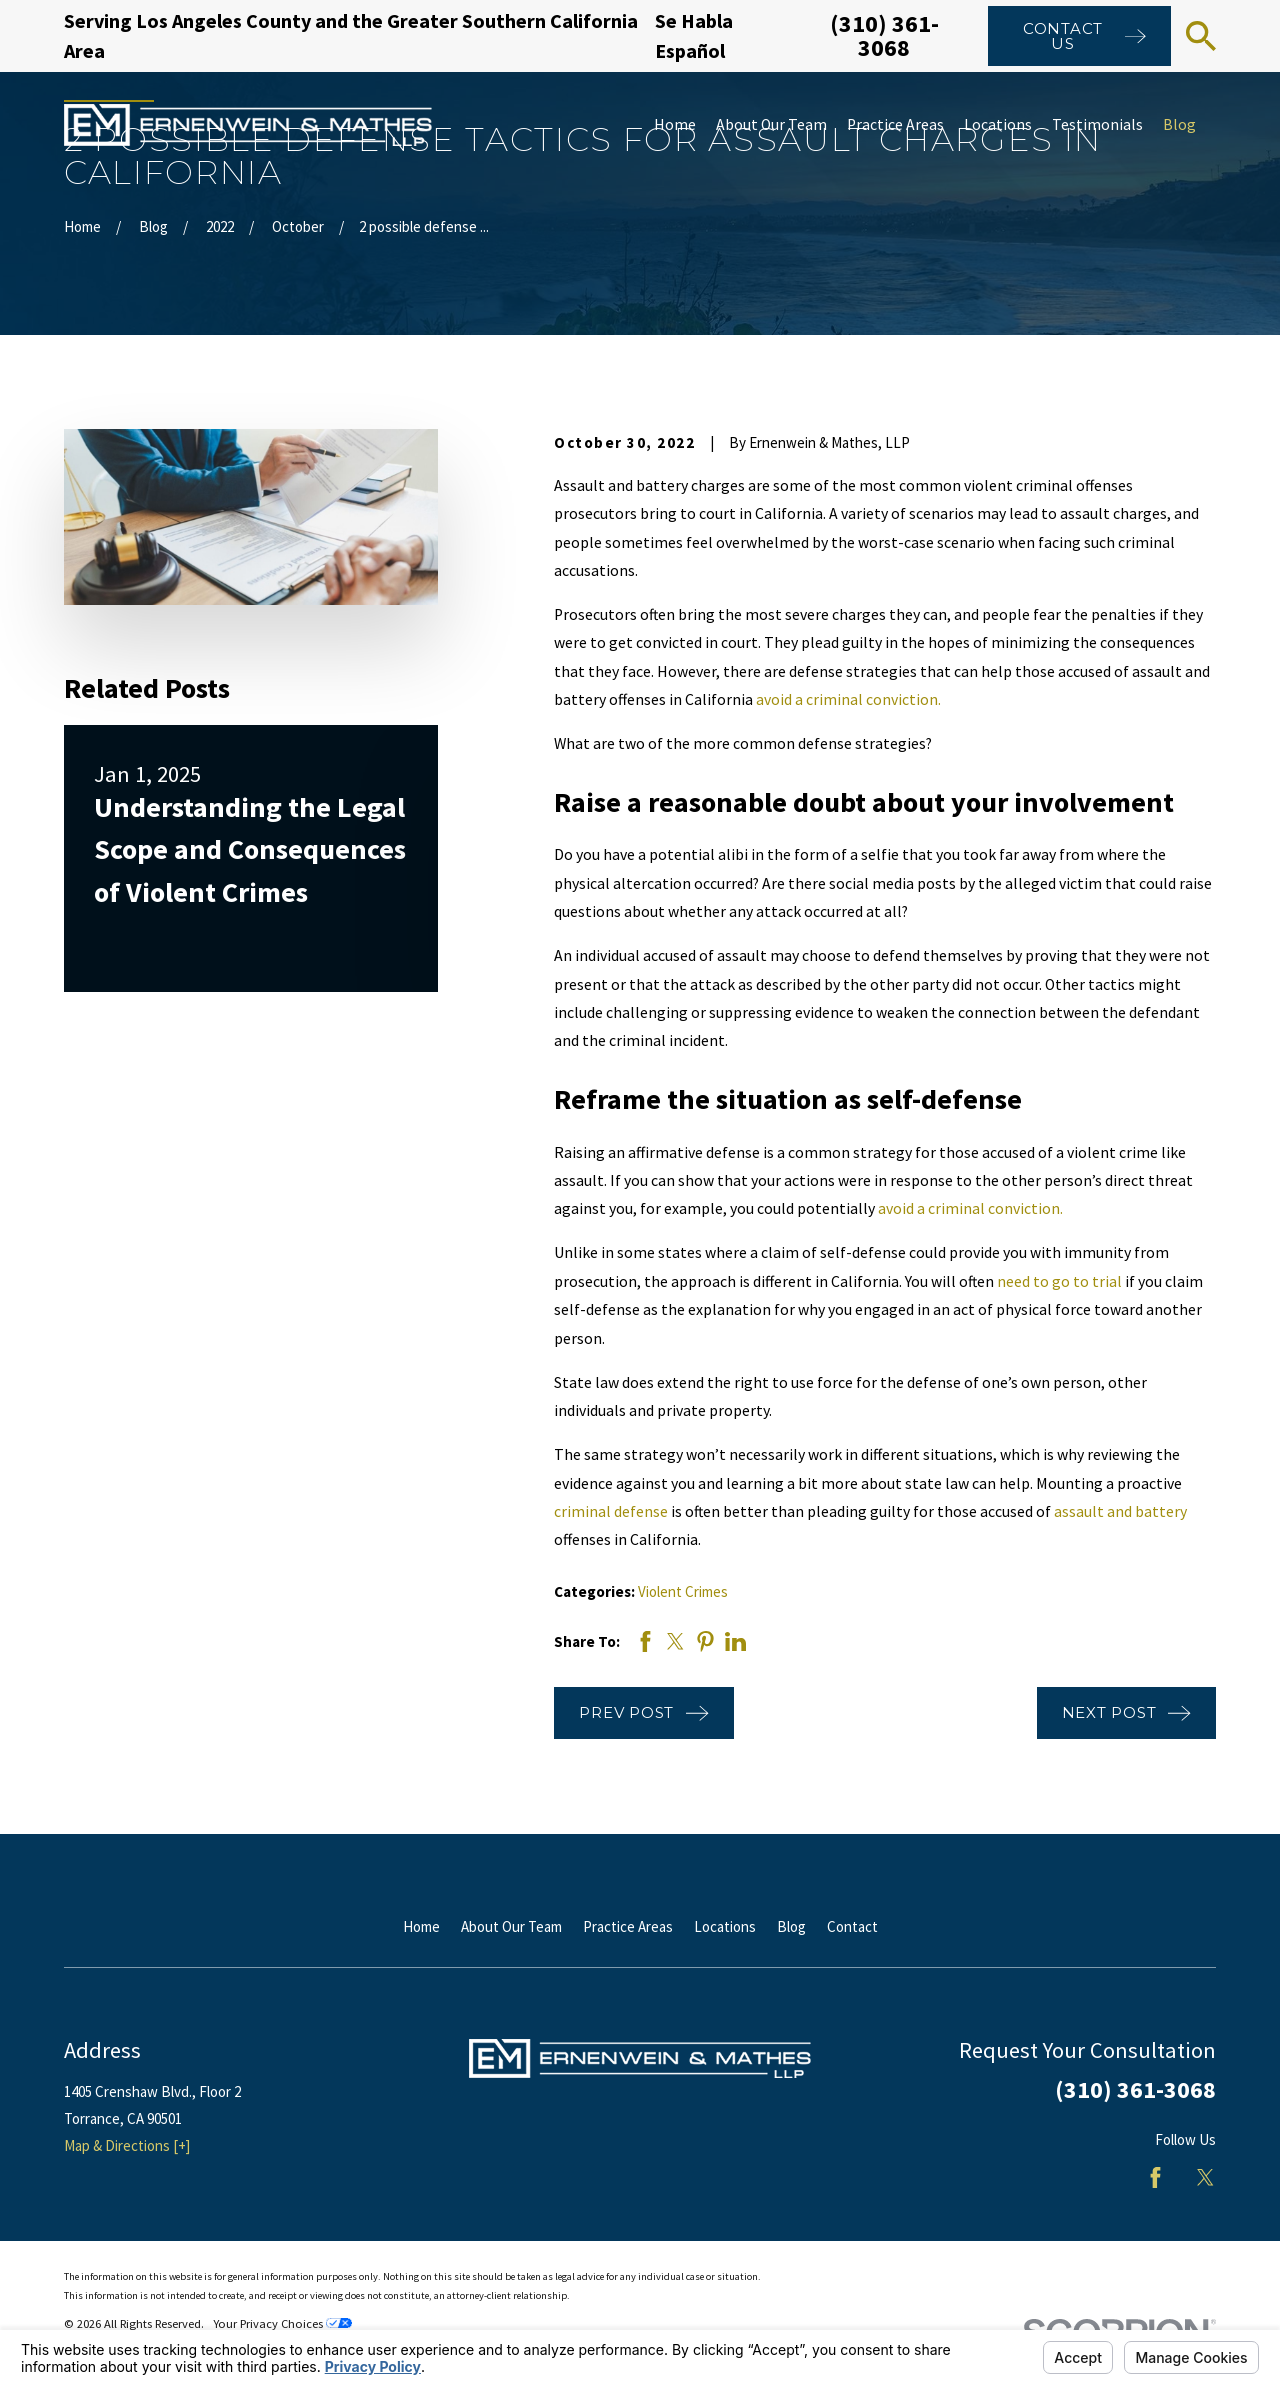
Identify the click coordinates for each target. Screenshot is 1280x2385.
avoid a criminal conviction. (848, 699)
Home (421, 1926)
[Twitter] (1205, 2177)
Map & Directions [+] (127, 2145)
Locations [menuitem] (998, 124)
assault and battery (1120, 1511)
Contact (852, 1926)
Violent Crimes (683, 1591)
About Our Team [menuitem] (771, 124)
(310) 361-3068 (884, 35)
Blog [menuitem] (1179, 124)
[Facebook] (1155, 2177)
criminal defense (611, 1511)
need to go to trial (1059, 1281)
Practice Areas (628, 1926)
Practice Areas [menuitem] (895, 124)
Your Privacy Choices (282, 2323)
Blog (791, 1926)
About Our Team (511, 1926)
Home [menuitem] (675, 124)
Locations (725, 1926)
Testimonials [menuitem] (1097, 124)
